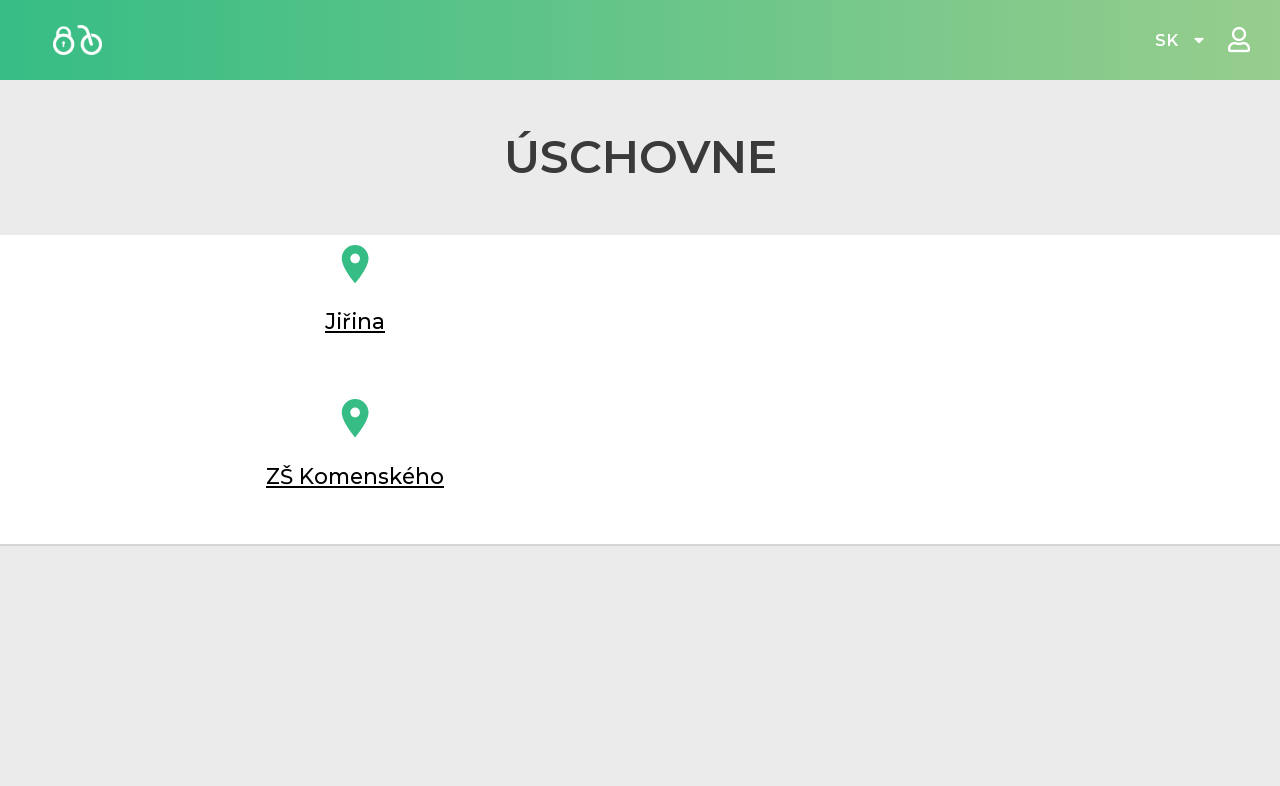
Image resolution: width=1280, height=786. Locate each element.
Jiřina (355, 332)
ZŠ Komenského (355, 498)
